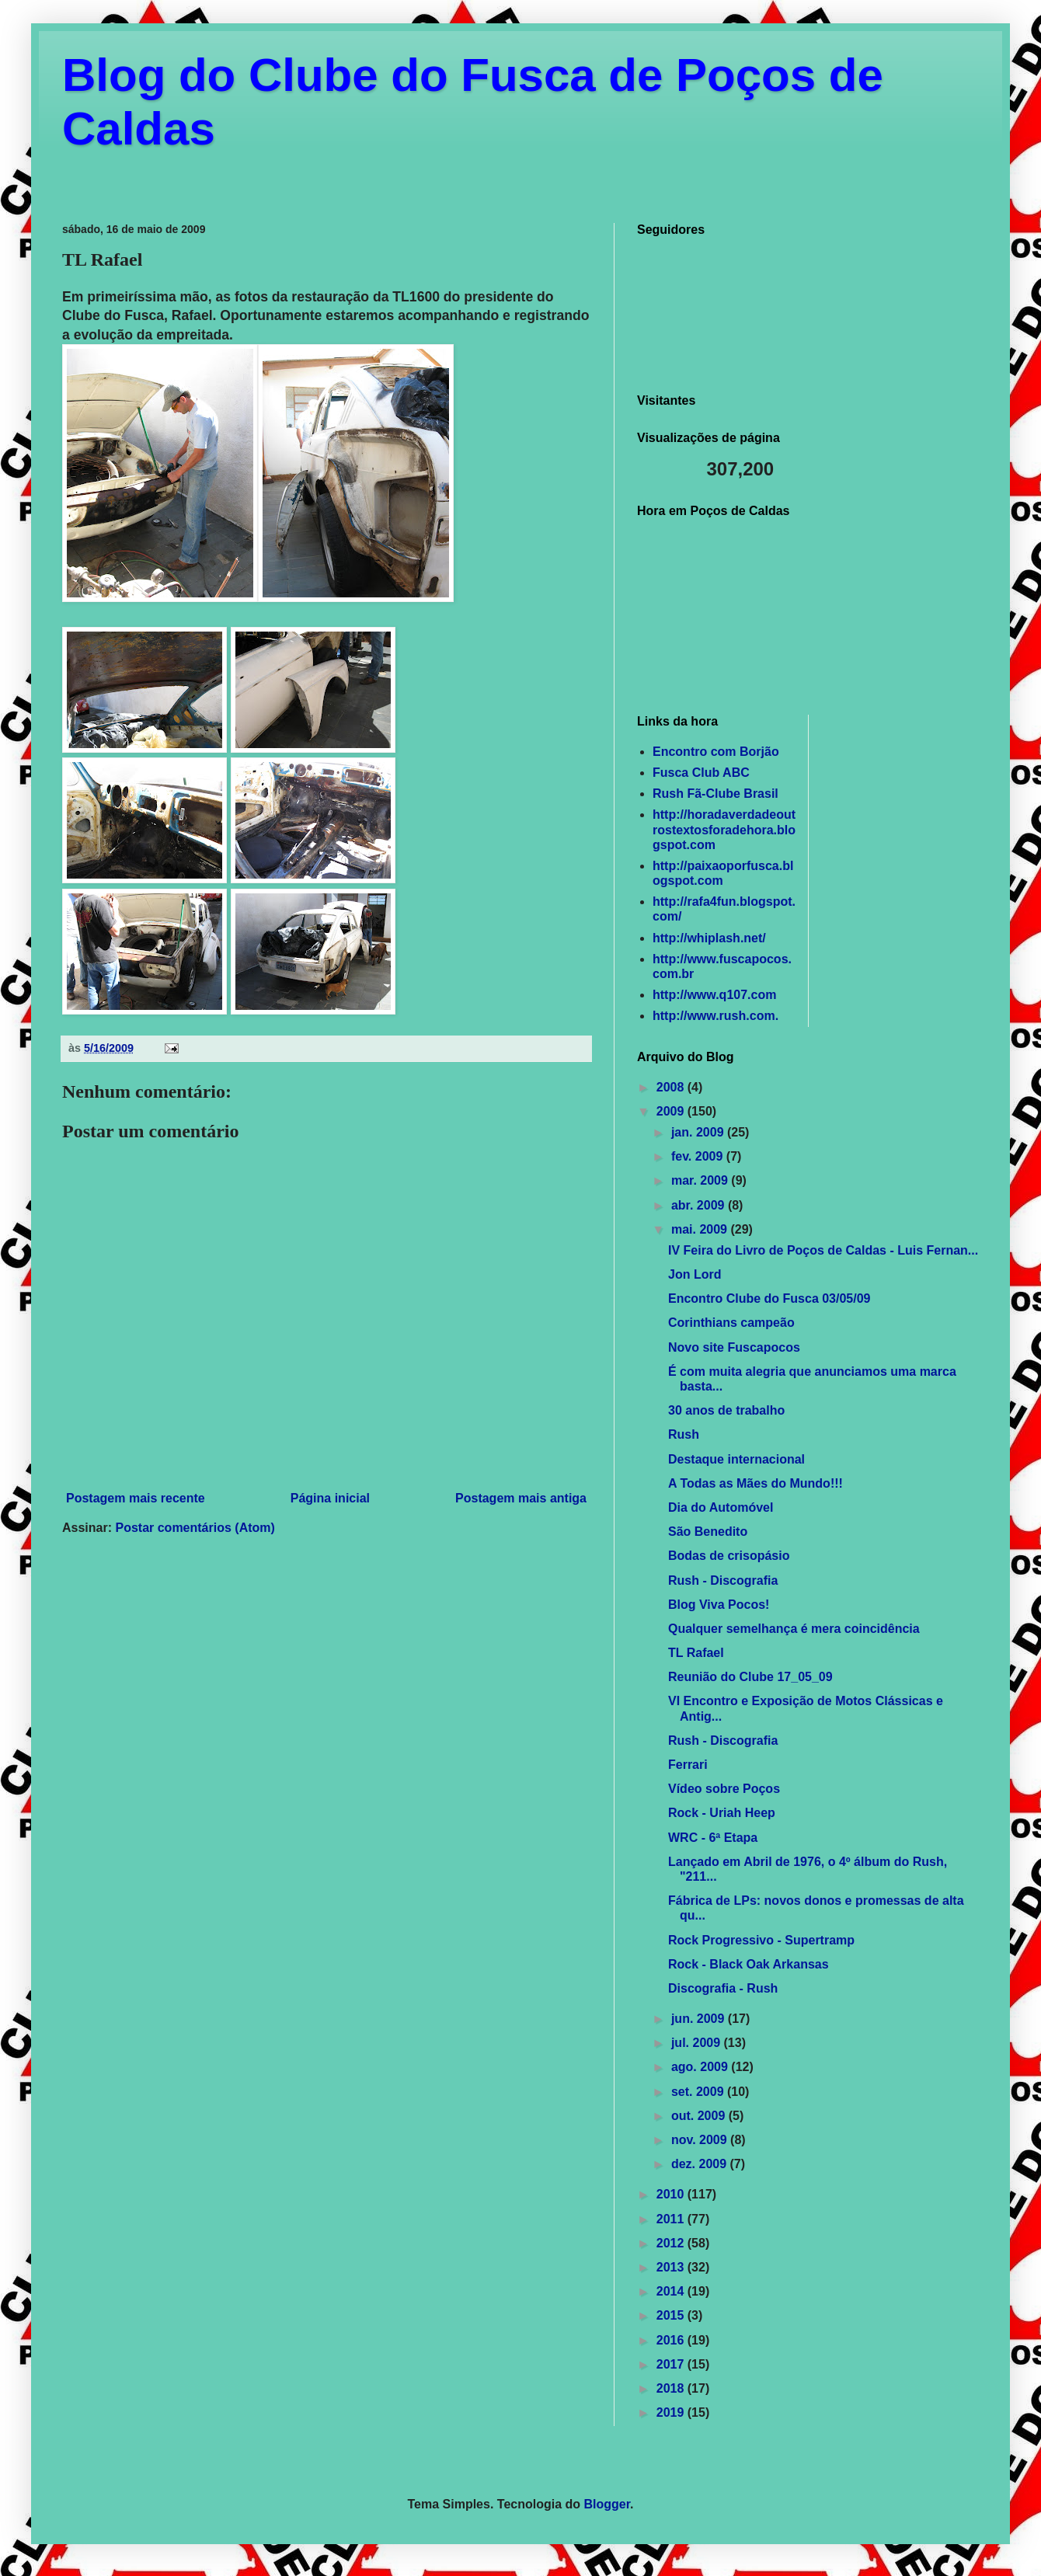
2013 (672, 2267)
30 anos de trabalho (726, 1410)
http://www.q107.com (714, 994)
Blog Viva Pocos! (718, 1604)
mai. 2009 (701, 1229)
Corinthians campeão (731, 1322)
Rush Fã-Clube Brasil (715, 793)
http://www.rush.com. (715, 1015)
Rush (683, 1434)
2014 (672, 2291)
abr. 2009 (699, 1205)
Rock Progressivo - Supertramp (761, 1940)
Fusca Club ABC (701, 772)
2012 (672, 2243)
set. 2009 (699, 2091)
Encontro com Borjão (716, 751)
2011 (672, 2219)
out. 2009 (700, 2115)
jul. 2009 (697, 2042)
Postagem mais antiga (521, 1498)
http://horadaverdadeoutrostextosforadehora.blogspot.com (724, 829)
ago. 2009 (701, 2066)
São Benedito (707, 1531)
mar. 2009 (701, 1180)
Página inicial (330, 1498)
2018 (672, 2388)
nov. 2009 (700, 2139)
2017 (672, 2364)
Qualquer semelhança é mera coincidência (794, 1628)
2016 (672, 2340)
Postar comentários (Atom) (194, 1527)
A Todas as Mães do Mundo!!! (755, 1483)
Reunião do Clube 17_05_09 (750, 1676)
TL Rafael (696, 1652)
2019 (672, 2412)
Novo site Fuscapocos (734, 1347)
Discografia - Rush (723, 1988)
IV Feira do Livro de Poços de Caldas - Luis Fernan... (823, 1250)
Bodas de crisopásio (729, 1555)
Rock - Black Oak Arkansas (748, 1964)
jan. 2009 (699, 1132)
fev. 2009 (698, 1156)
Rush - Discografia (723, 1580)
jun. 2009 (699, 2018)
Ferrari (688, 1764)
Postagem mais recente (135, 1498)
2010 (672, 2194)
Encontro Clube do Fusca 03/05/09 (769, 1298)
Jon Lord (694, 1274)
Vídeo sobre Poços (724, 1788)
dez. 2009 (700, 2163)
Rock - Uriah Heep (721, 1812)
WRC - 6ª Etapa (712, 1837)
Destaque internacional (736, 1459)
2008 (672, 1087)
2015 (672, 2315)
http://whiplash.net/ (709, 938)
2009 (672, 1111)
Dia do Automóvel (720, 1507)
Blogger (607, 2504)
